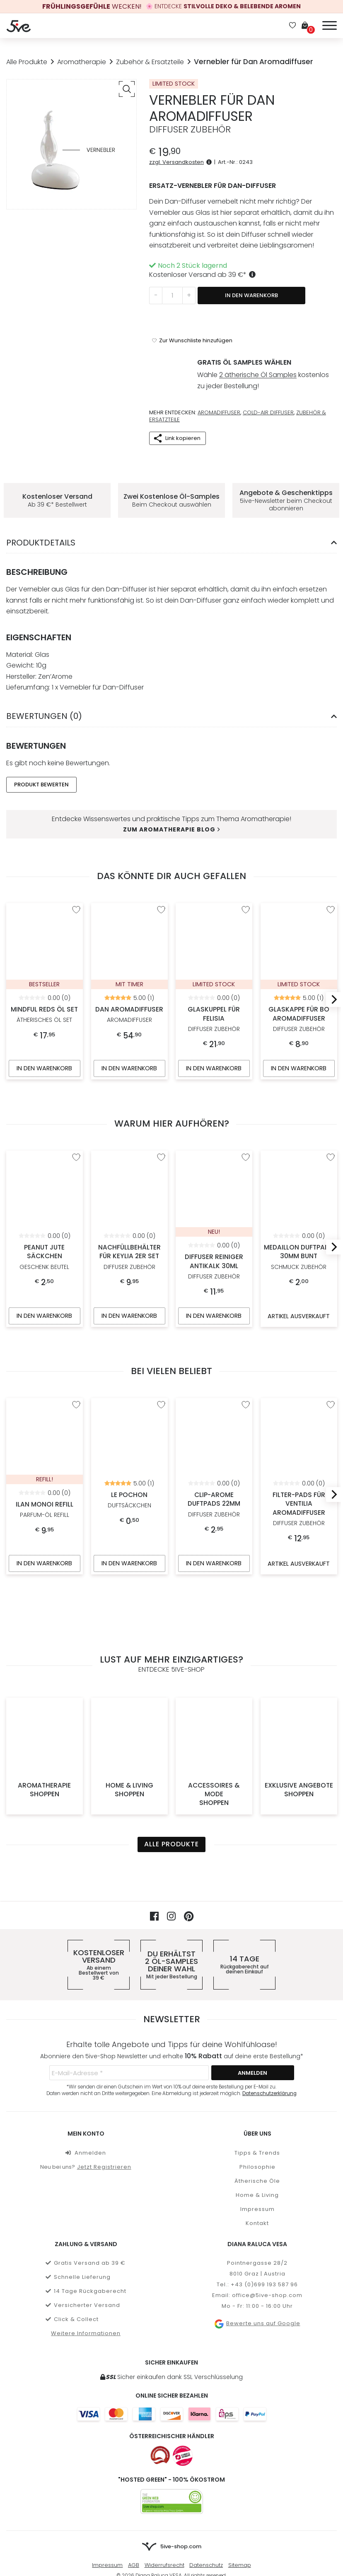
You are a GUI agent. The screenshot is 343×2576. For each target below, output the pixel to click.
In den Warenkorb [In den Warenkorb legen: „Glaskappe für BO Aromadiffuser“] (298, 1032)
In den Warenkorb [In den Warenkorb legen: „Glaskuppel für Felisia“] (213, 1032)
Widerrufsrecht (164, 2461)
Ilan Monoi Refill (44, 1405)
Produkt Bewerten (41, 747)
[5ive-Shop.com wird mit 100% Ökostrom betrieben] (171, 2397)
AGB (133, 2461)
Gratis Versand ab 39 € (86, 2159)
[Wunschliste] (292, 26)
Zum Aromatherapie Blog (171, 792)
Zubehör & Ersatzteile (150, 62)
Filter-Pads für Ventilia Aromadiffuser (299, 1408)
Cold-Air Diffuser (268, 375)
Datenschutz (206, 2461)
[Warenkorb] (308, 26)
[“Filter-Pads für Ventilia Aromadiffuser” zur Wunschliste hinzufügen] (330, 1369)
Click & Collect (72, 2215)
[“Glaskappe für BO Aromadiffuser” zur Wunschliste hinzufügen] (330, 873)
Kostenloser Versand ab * (203, 274)
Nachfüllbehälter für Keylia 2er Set (129, 1155)
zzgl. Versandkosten (181, 162)
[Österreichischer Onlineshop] (160, 2352)
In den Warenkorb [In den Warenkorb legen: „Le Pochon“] (129, 1528)
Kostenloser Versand (98, 1861)
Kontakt (257, 2119)
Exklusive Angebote (299, 1686)
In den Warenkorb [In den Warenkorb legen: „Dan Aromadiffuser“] (129, 1032)
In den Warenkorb (251, 295)
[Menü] (329, 24)
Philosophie (257, 2063)
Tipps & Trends (257, 2049)
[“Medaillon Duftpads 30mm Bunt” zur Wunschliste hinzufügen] (330, 1121)
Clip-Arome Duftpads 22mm (214, 1403)
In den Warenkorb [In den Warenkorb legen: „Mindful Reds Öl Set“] (44, 1032)
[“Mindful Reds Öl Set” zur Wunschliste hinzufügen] (76, 873)
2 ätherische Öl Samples (258, 341)
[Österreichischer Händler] (183, 2352)
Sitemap (239, 2461)
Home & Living (129, 1686)
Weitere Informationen (86, 2229)
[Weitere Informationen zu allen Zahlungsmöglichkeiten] (171, 2310)
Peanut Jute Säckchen (44, 1151)
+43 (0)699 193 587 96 (264, 2180)
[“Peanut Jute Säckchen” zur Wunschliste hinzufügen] (76, 1121)
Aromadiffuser (219, 375)
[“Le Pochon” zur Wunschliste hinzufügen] (161, 1369)
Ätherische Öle (257, 2077)
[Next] (331, 963)
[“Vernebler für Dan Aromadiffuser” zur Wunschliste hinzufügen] (192, 311)
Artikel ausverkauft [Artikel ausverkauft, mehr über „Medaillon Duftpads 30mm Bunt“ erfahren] (298, 1280)
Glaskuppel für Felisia (214, 912)
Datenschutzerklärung (269, 1989)
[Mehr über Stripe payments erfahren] (171, 2487)
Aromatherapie (81, 62)
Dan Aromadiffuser (129, 908)
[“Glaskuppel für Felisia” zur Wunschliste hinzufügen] (246, 873)
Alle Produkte (26, 62)
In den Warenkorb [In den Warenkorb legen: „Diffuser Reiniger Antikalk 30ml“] (213, 1280)
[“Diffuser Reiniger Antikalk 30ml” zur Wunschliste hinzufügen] (246, 1121)
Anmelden (85, 2049)
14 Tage (244, 1860)
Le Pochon (129, 1395)
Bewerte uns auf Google (257, 2220)
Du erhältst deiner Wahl (171, 1860)
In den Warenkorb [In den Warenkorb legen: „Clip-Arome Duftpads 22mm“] (213, 1528)
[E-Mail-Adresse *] (129, 1968)
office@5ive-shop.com (267, 2191)
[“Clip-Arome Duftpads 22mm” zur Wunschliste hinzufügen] (246, 1369)
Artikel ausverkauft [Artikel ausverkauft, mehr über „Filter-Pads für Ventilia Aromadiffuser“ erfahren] (298, 1529)
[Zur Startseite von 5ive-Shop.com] (171, 2442)
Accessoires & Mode (214, 1690)
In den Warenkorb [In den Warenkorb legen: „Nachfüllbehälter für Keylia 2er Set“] (129, 1280)
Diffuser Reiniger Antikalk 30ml (214, 1165)
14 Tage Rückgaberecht (86, 2187)
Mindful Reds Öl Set (44, 908)
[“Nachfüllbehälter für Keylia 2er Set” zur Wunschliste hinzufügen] (161, 1121)
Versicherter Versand (83, 2201)
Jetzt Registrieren (104, 2063)
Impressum (257, 2105)
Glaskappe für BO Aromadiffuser (299, 916)
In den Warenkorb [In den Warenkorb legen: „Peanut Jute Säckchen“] (44, 1280)
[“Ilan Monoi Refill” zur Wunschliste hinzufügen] (76, 1369)
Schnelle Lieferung (78, 2173)
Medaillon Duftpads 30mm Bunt (299, 1155)
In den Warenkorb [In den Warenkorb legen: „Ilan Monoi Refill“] (44, 1528)
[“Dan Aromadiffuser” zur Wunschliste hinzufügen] (161, 873)
